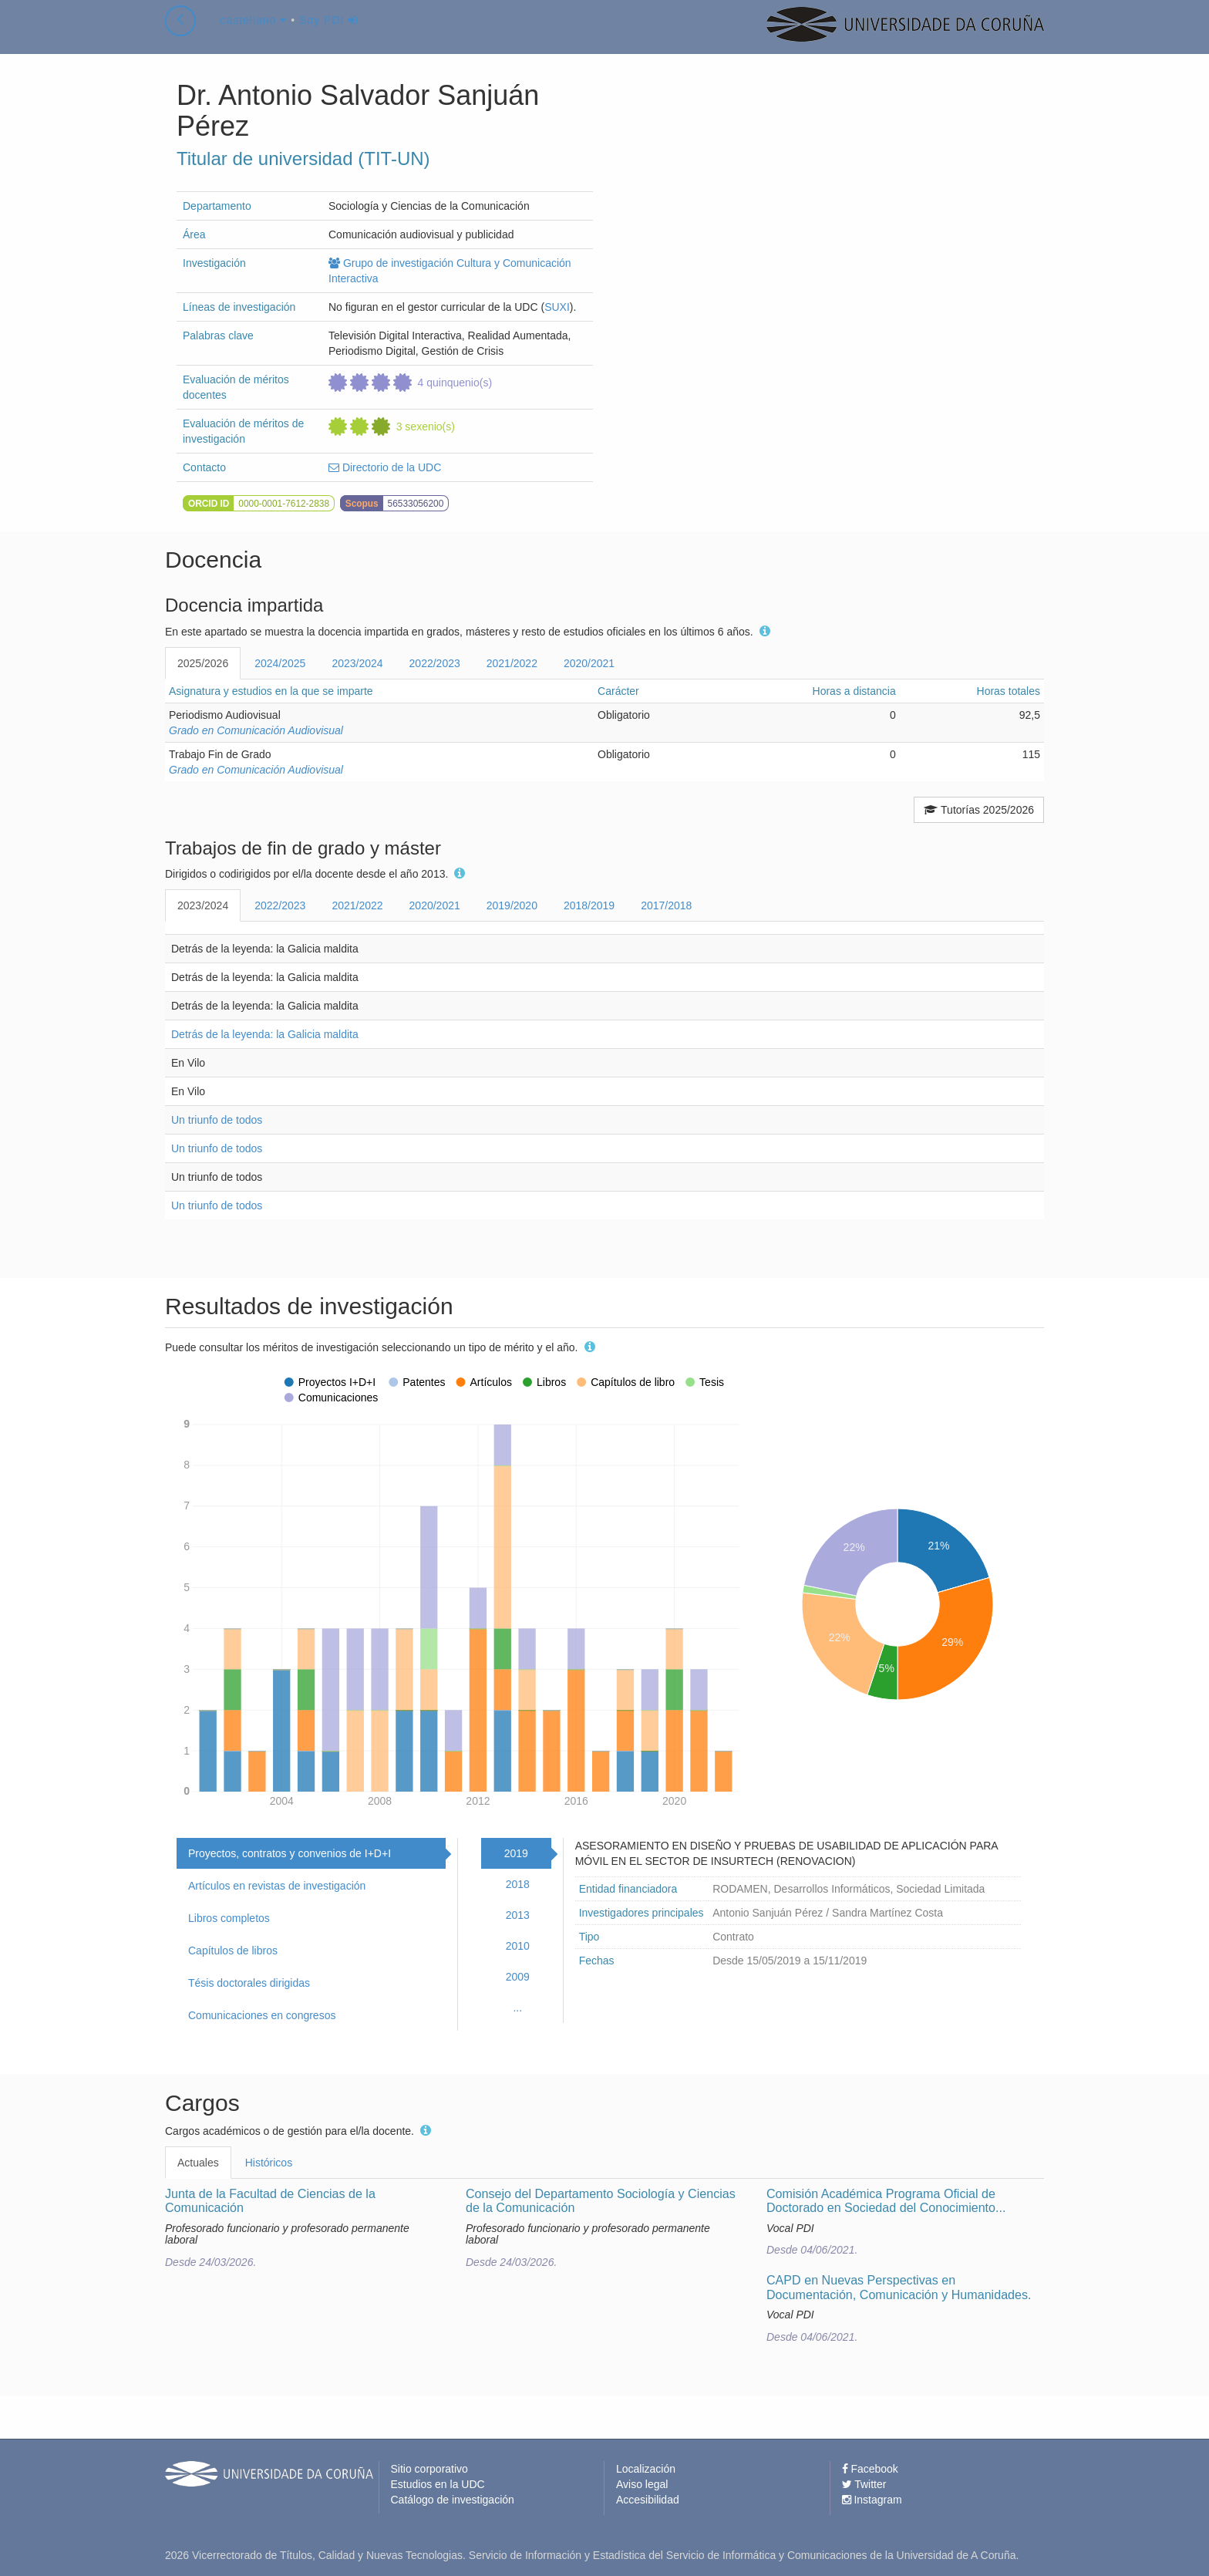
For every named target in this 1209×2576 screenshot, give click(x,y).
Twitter (864, 2484)
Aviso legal (642, 2484)
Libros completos (229, 1918)
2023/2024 (357, 663)
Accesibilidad (647, 2499)
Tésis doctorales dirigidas (249, 1983)
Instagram (872, 2499)
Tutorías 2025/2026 (979, 810)
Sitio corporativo (429, 2469)
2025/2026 (202, 663)
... (517, 2007)
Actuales (198, 2162)
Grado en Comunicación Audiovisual (256, 730)
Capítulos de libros (233, 1950)
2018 (518, 1884)
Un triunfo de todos (216, 1120)
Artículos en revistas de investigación (276, 1886)
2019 (516, 1853)
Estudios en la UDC (438, 2484)
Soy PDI (328, 34)
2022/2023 (434, 663)
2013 (518, 1915)
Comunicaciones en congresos (261, 2015)
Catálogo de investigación (452, 2499)
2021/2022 (512, 663)
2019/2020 (512, 905)
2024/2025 (279, 663)
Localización (645, 2469)
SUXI (557, 307)
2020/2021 (589, 663)
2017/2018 (666, 905)
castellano (253, 34)
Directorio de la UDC (384, 467)
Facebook (870, 2469)
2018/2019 (589, 905)
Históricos (268, 2162)
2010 (518, 1946)
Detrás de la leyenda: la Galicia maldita (265, 1034)
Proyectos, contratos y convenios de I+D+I (289, 1853)
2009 (518, 1977)
